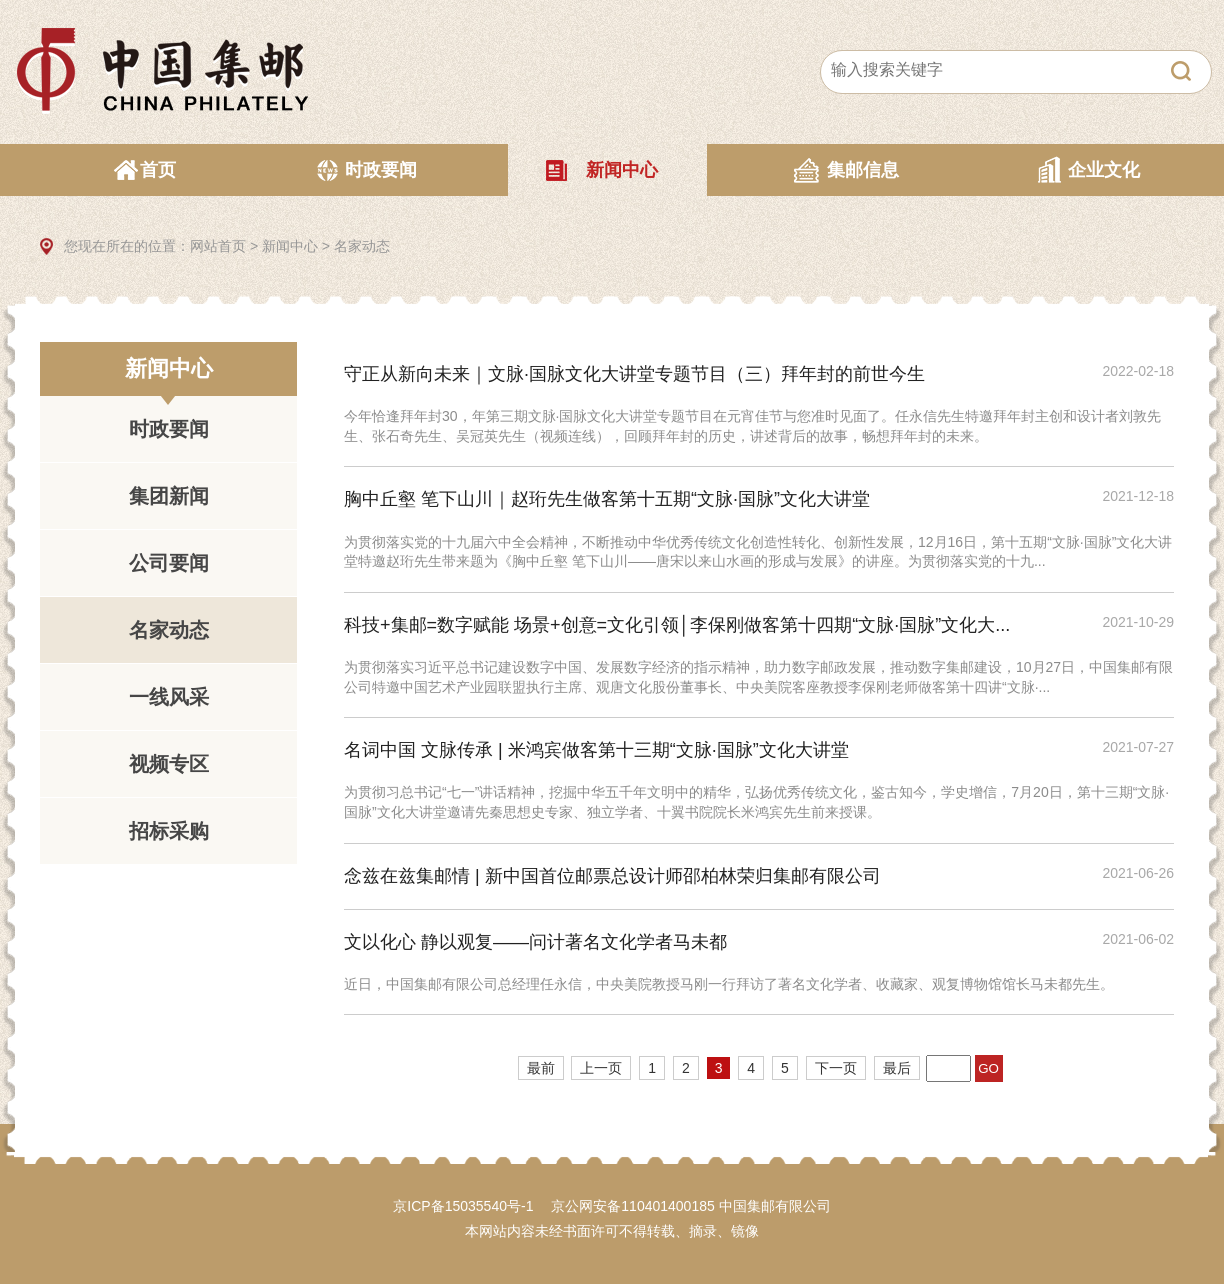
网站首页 (218, 246)
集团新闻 (169, 496)
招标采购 (169, 831)
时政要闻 (381, 170)
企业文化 (1104, 170)
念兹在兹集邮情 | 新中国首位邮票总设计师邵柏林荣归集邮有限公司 (612, 876)
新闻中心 (622, 170)
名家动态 (362, 246)
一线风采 (169, 697)
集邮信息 (863, 170)
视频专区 (169, 764)
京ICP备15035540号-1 (463, 1206)
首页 (158, 170)
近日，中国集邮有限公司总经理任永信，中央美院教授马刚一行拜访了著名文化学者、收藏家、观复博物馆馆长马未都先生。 (729, 984)
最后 (897, 1068)
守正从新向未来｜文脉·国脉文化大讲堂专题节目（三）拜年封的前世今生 (634, 374)
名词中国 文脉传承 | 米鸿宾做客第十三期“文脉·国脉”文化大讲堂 (596, 750)
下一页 (836, 1068)
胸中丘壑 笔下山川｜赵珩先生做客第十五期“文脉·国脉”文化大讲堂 (607, 499)
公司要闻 (169, 563)
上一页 (601, 1068)
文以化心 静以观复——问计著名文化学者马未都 (535, 942)
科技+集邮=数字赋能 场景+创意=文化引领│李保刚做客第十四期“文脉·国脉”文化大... (677, 625)
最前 (541, 1068)
